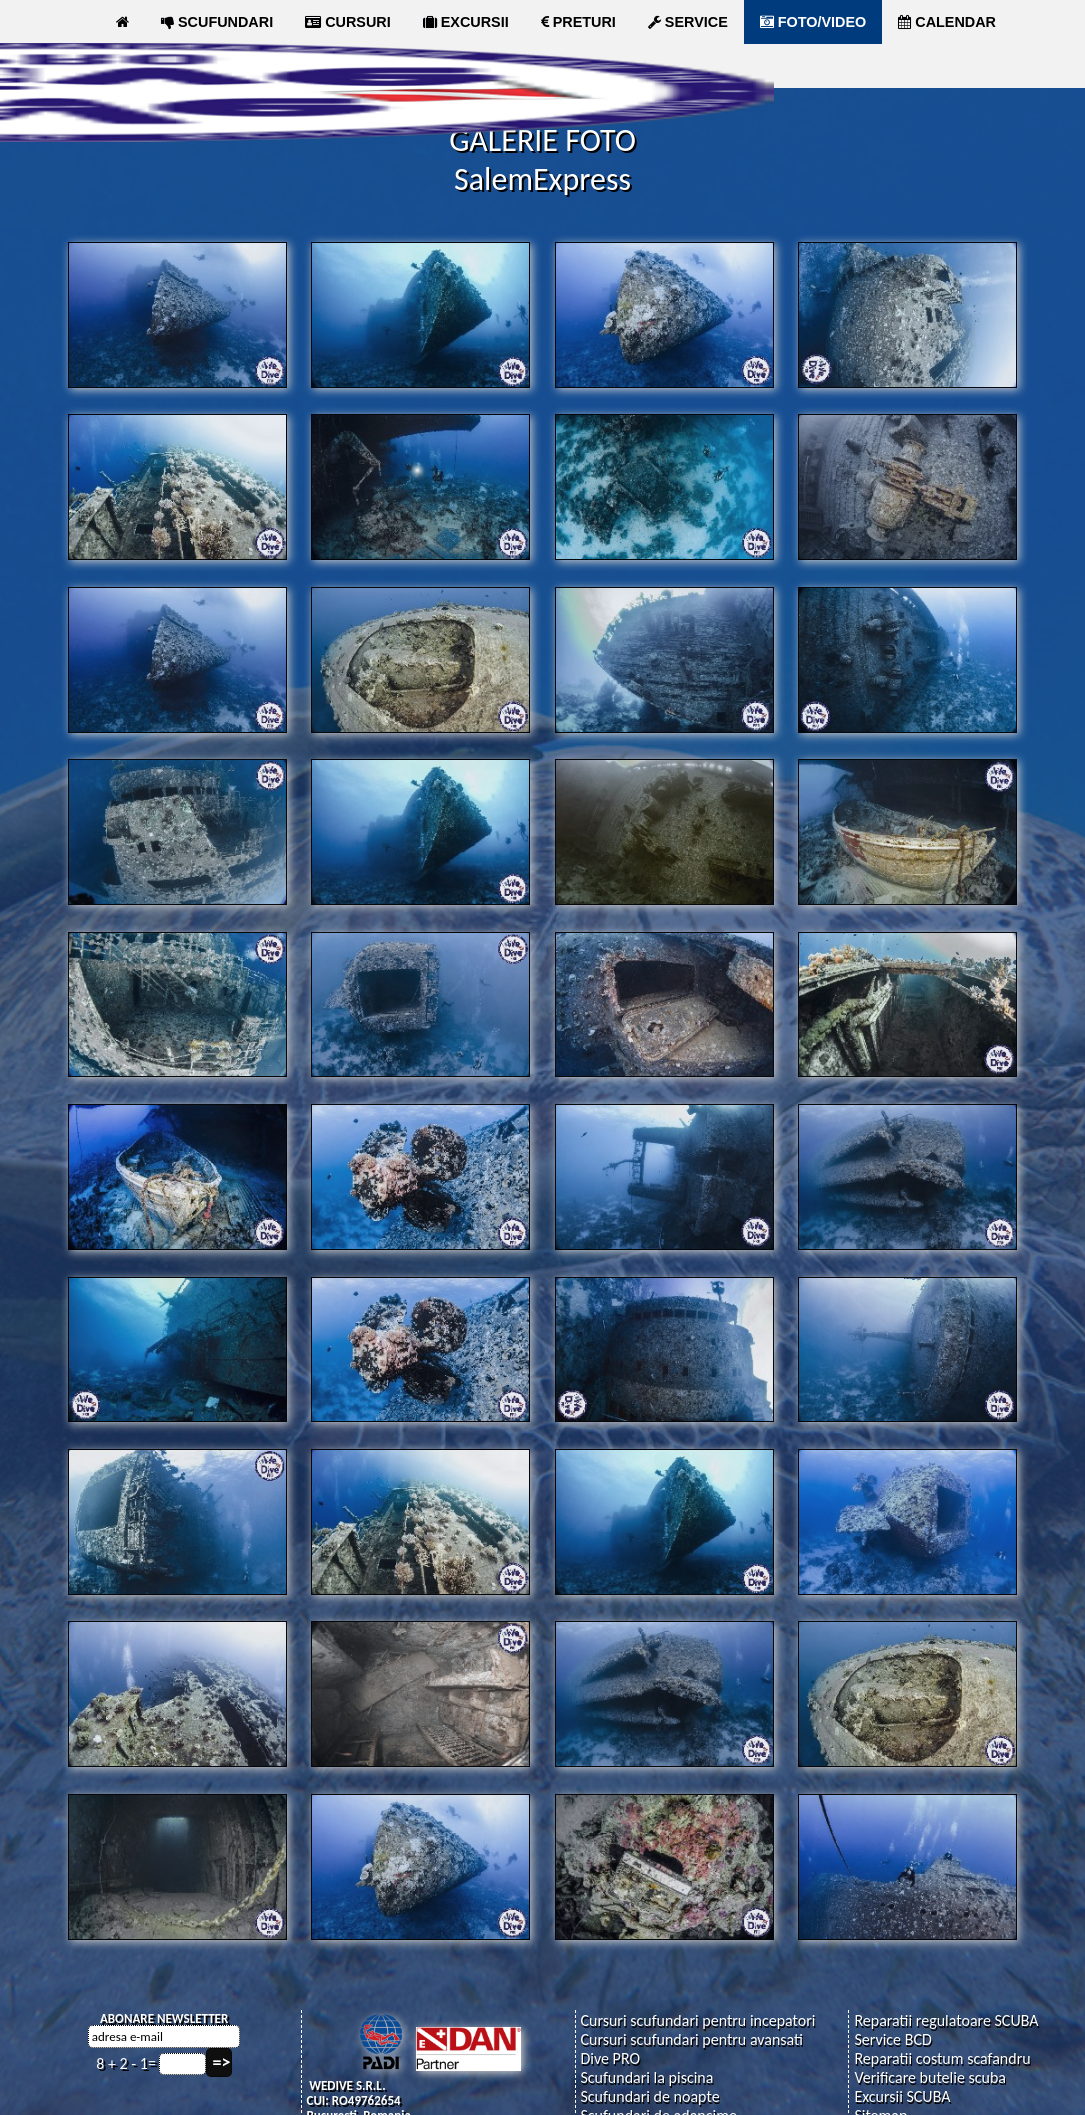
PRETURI (578, 22)
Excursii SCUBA (902, 2095)
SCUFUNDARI (217, 22)
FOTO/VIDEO (813, 22)
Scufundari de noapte (649, 2095)
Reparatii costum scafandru (942, 2057)
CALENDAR (947, 22)
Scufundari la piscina (646, 2076)
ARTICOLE (160, 66)
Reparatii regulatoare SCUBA (946, 2019)
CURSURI (348, 22)
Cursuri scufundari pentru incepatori (697, 2019)
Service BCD (892, 2038)
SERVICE (688, 22)
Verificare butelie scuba (930, 2076)
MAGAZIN (370, 66)
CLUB (266, 66)
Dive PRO (610, 2057)
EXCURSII (466, 22)
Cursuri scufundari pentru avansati (691, 2038)
